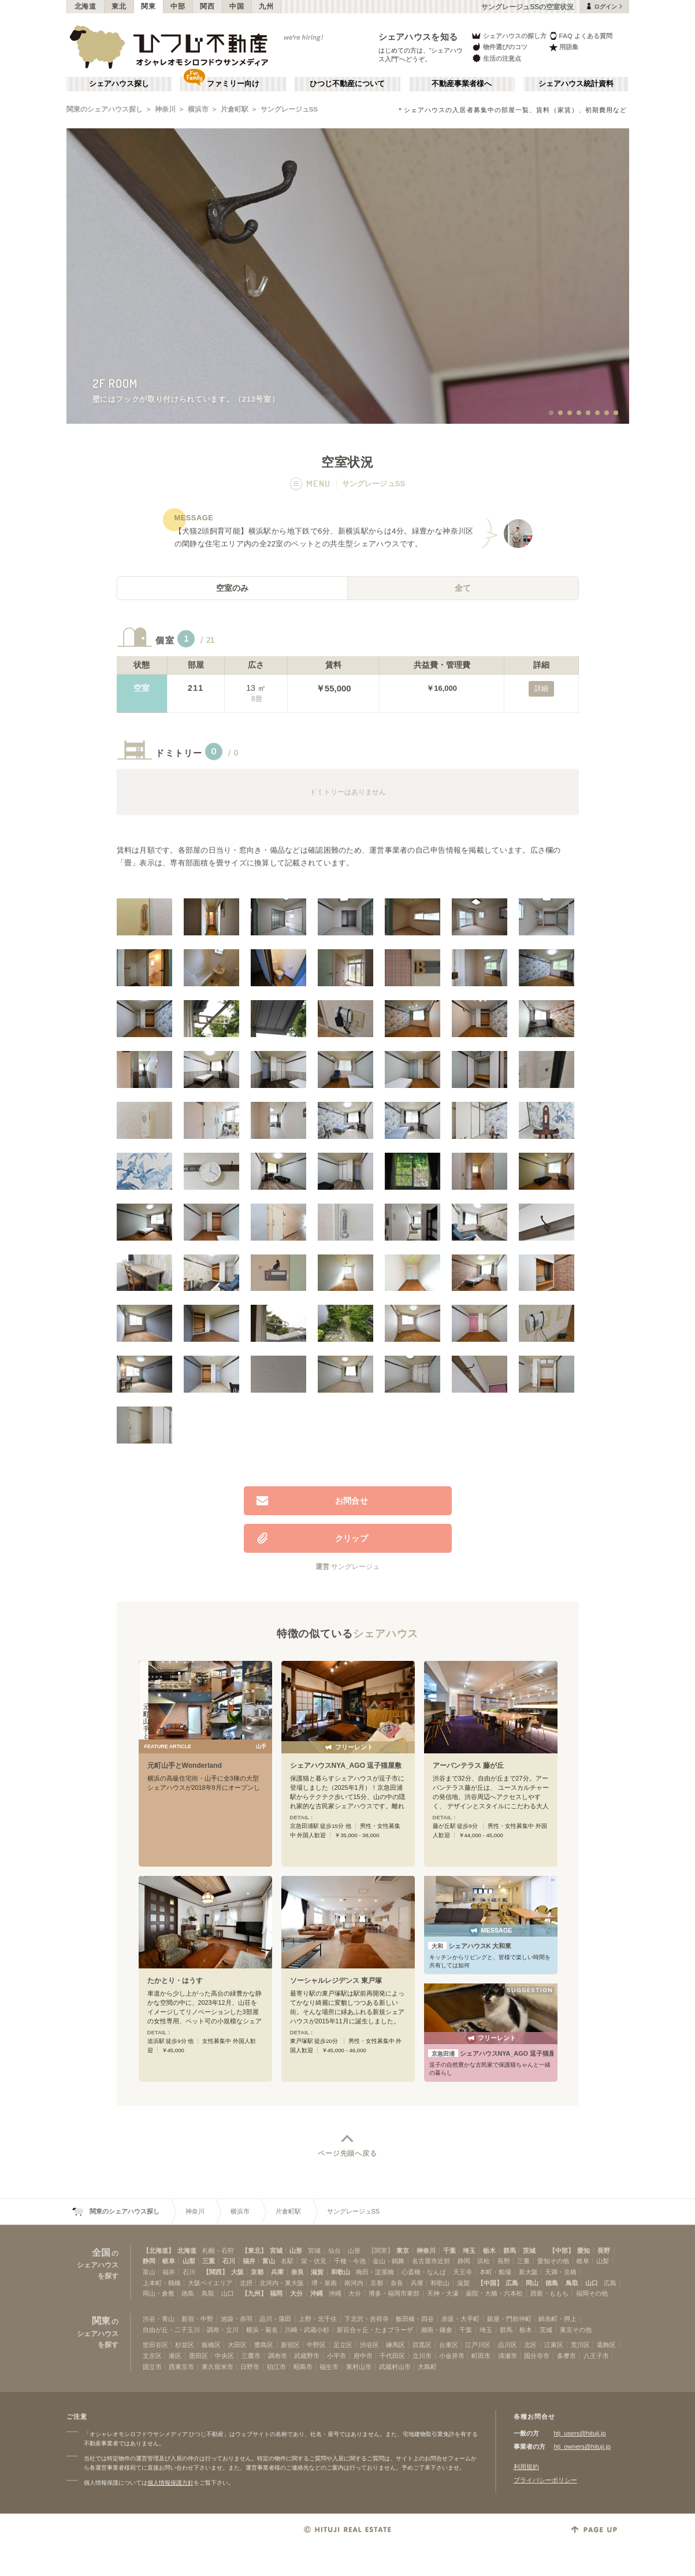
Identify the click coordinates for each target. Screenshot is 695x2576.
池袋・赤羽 (236, 2318)
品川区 (507, 2344)
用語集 (563, 47)
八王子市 (596, 2355)
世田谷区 (155, 2344)
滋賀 (317, 2271)
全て (463, 588)
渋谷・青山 (158, 2318)
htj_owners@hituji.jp (582, 2446)
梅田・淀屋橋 (375, 2271)
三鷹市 (251, 2355)
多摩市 (566, 2355)
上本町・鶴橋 (162, 2282)
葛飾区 (606, 2344)
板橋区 (211, 2344)
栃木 (489, 2250)
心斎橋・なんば (424, 2271)
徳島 (551, 2282)
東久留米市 (217, 2366)
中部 (177, 6)
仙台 (334, 2250)
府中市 (363, 2355)
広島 (512, 2282)
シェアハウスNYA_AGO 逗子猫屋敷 (346, 1765)
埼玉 (469, 2250)
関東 (148, 6)
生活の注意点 (496, 58)
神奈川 (165, 109)
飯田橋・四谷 (415, 2318)
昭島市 (303, 2366)
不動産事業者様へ (462, 84)
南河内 (353, 2282)
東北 (119, 6)
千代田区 (392, 2355)
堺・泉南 (324, 2282)
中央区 (224, 2355)
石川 (228, 2260)
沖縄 (316, 2293)
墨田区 (198, 2355)
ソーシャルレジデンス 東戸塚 (336, 1981)
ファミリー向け (233, 84)
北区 (530, 2344)
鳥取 (572, 2282)
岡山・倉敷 (158, 2293)
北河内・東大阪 (281, 2282)
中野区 (316, 2344)
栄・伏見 (313, 2260)
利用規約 (526, 2466)
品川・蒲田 (275, 2318)
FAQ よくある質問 (581, 35)
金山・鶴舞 (388, 2260)
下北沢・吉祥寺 (366, 2318)
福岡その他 (592, 2293)
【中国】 (490, 2282)
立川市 (422, 2355)
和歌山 (340, 2271)
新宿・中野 (197, 2318)
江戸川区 (477, 2344)
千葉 (449, 2250)
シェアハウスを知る (418, 37)
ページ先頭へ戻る (347, 2153)
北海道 (85, 6)
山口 (591, 2282)
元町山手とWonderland (184, 1765)
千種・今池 (350, 2260)
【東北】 (254, 2250)
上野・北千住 (318, 2318)
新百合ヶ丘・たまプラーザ (375, 2329)
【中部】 (561, 2250)
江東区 (553, 2344)
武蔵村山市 (395, 2366)
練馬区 (395, 2344)
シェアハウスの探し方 (509, 35)
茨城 (529, 2250)
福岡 (276, 2293)
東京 (402, 2250)
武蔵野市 (306, 2355)
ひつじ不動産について (347, 84)
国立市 (152, 2366)
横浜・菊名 (262, 2329)
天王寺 (462, 2271)
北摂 (246, 2282)
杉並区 (184, 2344)
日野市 (249, 2366)
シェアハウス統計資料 (576, 84)
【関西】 (215, 2271)
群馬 (509, 2250)
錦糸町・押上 (557, 2318)
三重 (208, 2260)
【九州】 (254, 2293)
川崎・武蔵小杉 (307, 2329)
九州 (266, 6)
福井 (249, 2260)
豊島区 (263, 2344)
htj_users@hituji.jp (580, 2433)
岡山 (532, 2282)
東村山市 (358, 2366)
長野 (603, 2250)
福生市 (329, 2366)
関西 (207, 6)
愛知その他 (553, 2260)
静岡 (149, 2260)
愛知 (583, 2250)
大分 (296, 2293)
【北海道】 (158, 2250)
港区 (175, 2355)
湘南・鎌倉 (436, 2329)
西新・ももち (549, 2293)
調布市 (277, 2355)
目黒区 (422, 2344)
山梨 (189, 2260)
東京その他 (576, 2329)
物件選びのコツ (499, 47)
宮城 (276, 2250)
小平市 (336, 2355)
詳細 (541, 688)
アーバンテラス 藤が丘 (468, 1765)
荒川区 (580, 2344)
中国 (236, 6)
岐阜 (168, 2260)
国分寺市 (536, 2355)
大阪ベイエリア (210, 2282)
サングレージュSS (289, 109)
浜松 (483, 2260)
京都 (257, 2271)
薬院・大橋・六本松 (494, 2293)
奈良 (297, 2271)
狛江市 (276, 2366)
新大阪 (528, 2271)
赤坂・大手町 (460, 2318)
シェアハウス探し (119, 84)
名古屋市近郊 (431, 2260)
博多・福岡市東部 (394, 2293)
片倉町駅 (234, 109)
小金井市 (451, 2355)
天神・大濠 (443, 2293)
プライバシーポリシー (545, 2480)
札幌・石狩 (218, 2250)
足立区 (342, 2344)
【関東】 (380, 2250)
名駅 (287, 2260)
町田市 (480, 2355)
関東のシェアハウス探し (104, 109)
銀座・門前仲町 (509, 2318)
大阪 (237, 2271)
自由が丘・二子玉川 (171, 2329)
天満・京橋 (561, 2271)
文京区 (152, 2355)
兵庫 (277, 2271)
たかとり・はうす (175, 1981)
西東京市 (181, 2366)
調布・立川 (223, 2329)
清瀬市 (507, 2355)
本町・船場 (495, 2271)
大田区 (237, 2344)
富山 (268, 2260)
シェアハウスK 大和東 (470, 1946)
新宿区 (290, 2344)
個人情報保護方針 (170, 2482)
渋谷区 (369, 2344)
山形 (295, 2250)
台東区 (448, 2344)
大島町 (427, 2366)
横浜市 (198, 109)
